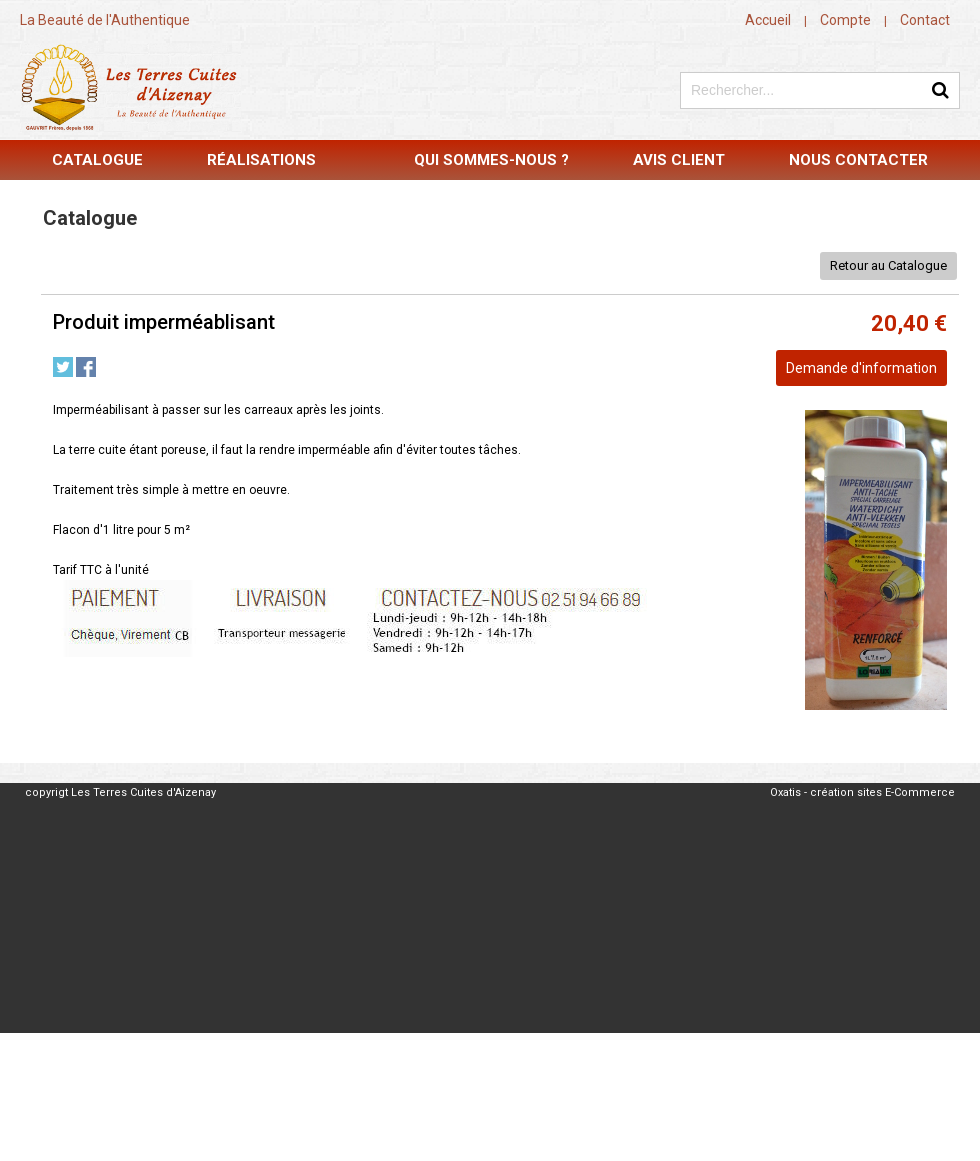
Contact (925, 20)
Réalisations (261, 160)
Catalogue (97, 160)
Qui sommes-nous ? (491, 160)
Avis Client (679, 160)
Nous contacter (858, 160)
